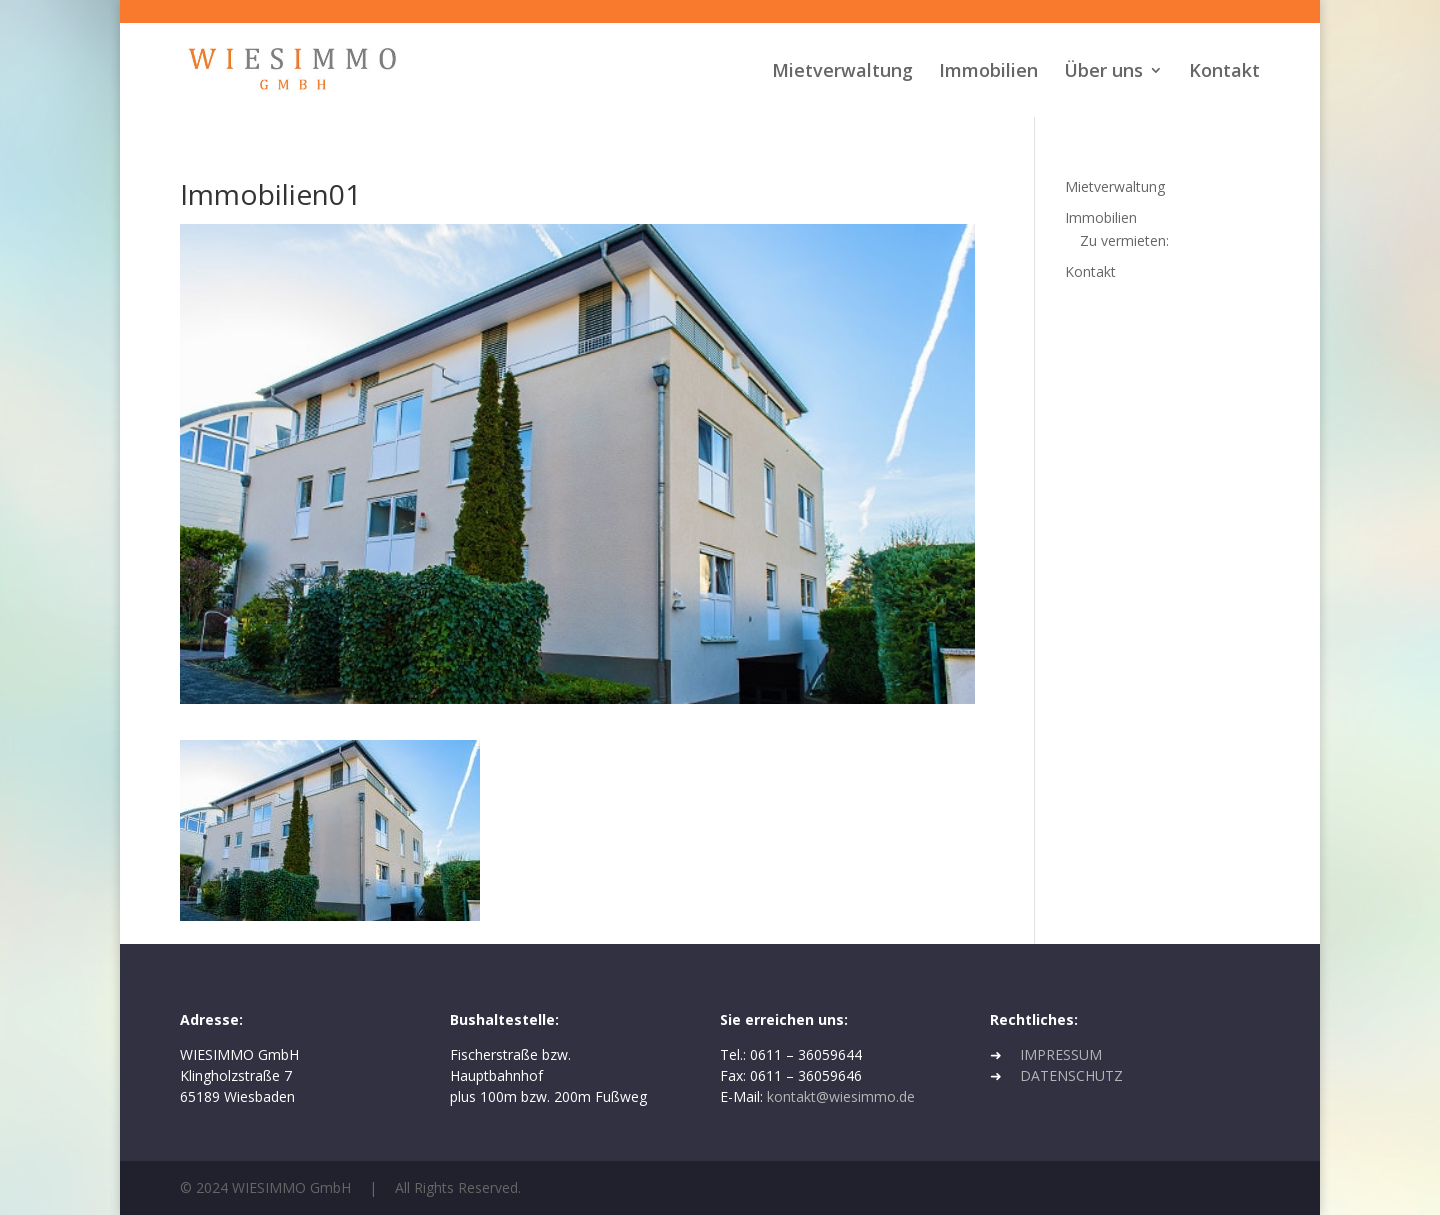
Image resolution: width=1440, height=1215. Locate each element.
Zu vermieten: (1124, 240)
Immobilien (988, 72)
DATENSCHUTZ (1071, 1075)
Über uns (1103, 72)
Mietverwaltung (842, 72)
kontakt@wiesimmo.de (841, 1096)
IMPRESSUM (1061, 1054)
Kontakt (1224, 72)
